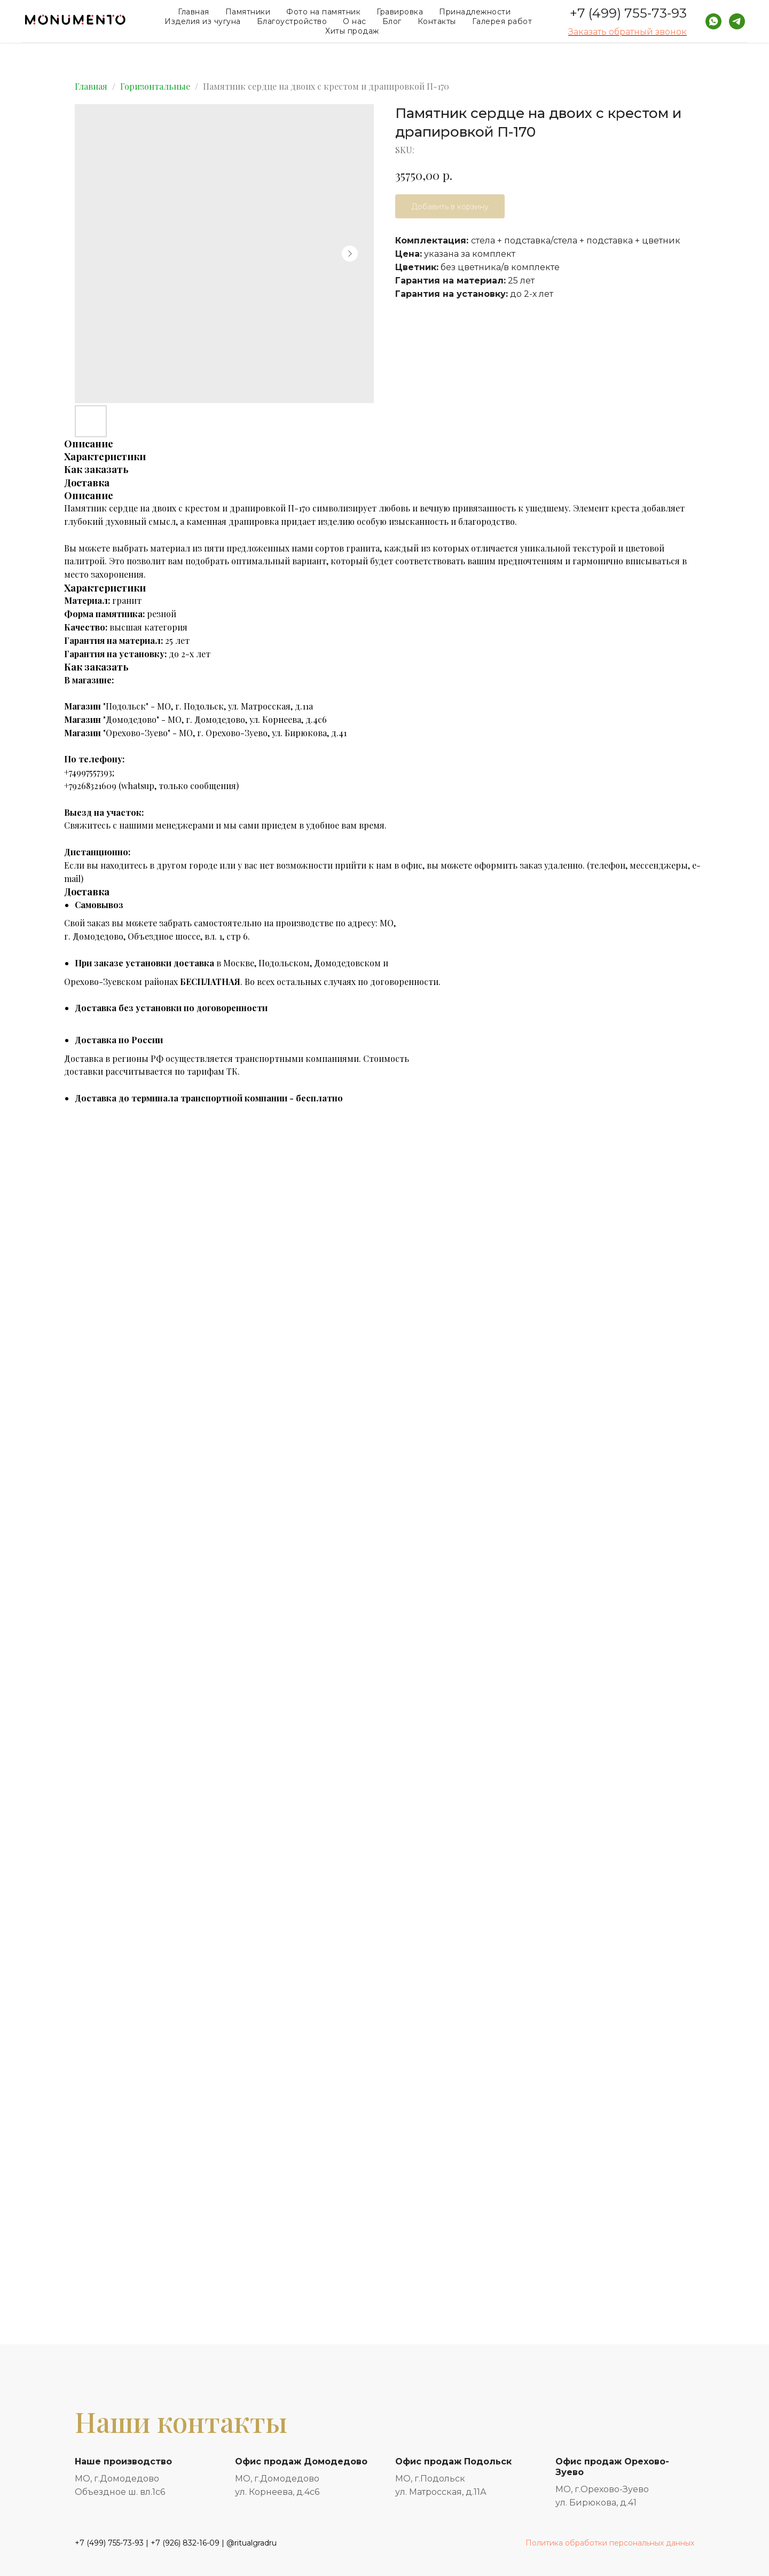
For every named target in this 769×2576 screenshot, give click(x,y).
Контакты (437, 21)
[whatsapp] (713, 21)
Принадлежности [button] (475, 12)
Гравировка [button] (399, 12)
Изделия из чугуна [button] (202, 21)
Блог (392, 21)
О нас (354, 21)
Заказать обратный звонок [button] (627, 32)
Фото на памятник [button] (323, 12)
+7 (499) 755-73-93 (628, 13)
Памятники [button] (248, 12)
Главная (193, 12)
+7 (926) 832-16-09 (185, 2543)
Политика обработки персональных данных (609, 2543)
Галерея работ (502, 21)
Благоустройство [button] (292, 21)
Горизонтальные (155, 86)
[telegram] (737, 21)
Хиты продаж (352, 31)
